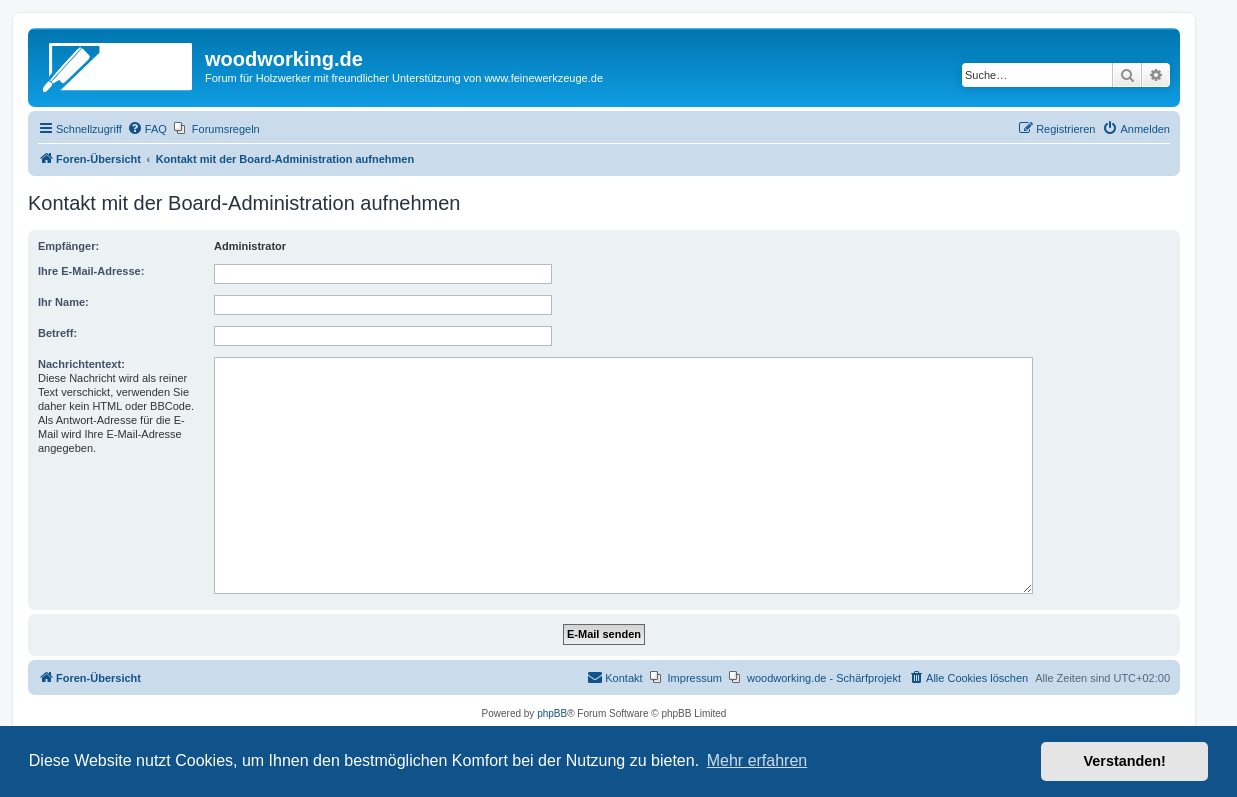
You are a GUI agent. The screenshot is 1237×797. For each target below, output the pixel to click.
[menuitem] (147, 129)
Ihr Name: (63, 302)
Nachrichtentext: (81, 364)
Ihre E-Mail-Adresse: (91, 271)
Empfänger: (68, 246)
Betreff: (57, 333)
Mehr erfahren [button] (757, 760)
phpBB (552, 713)
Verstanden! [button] (1125, 761)
